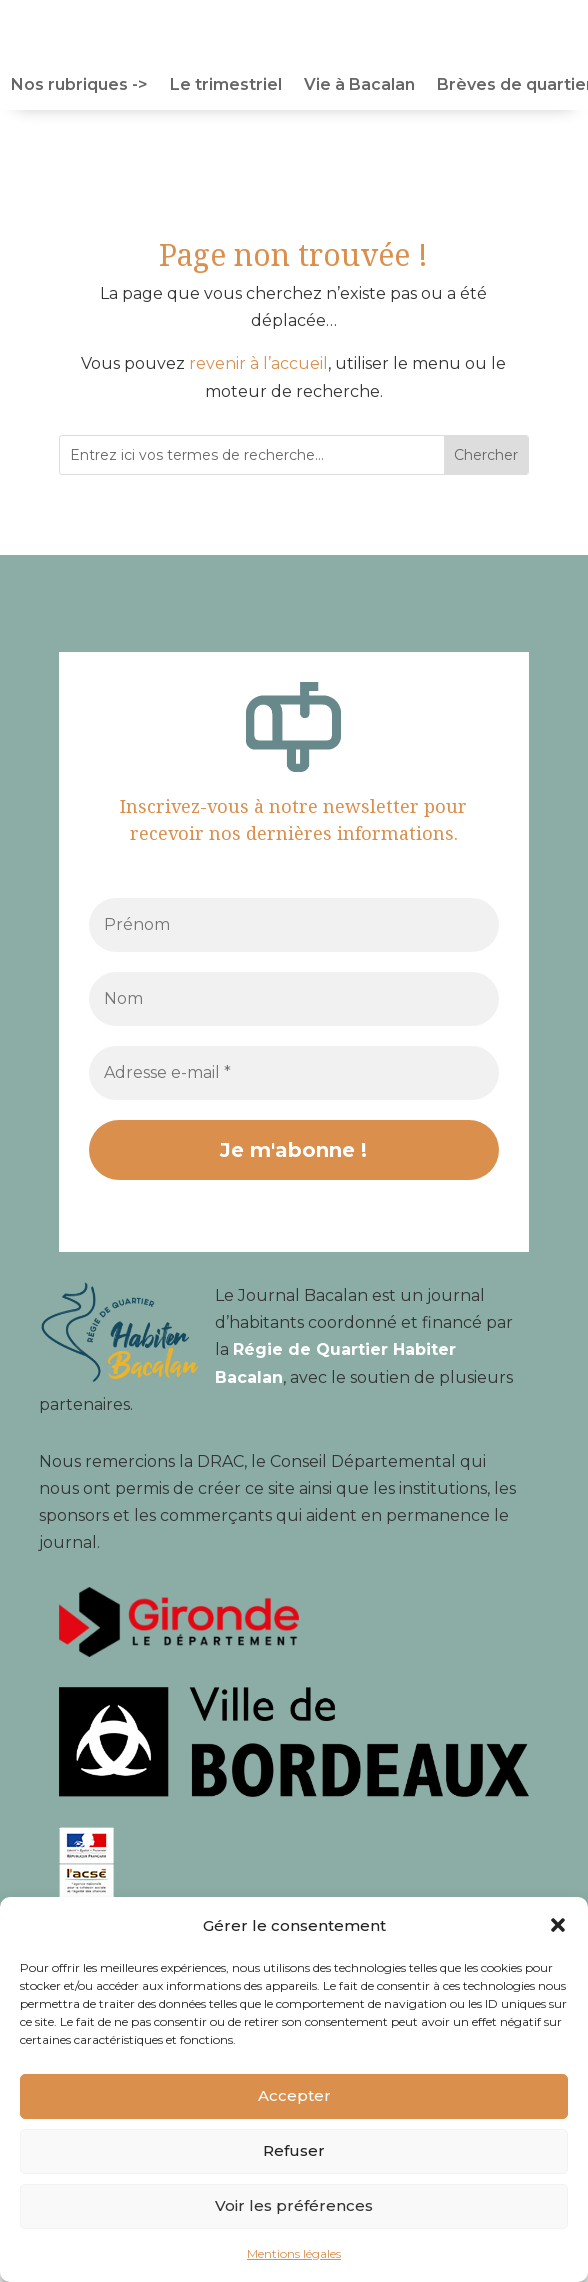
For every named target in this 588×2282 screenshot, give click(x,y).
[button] (558, 1925)
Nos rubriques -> (79, 86)
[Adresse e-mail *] (294, 1073)
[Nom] (294, 999)
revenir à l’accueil (258, 363)
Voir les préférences (294, 2205)
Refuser (294, 2150)
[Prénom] (294, 925)
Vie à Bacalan (359, 86)
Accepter (294, 2095)
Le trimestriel (226, 86)
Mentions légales (294, 2253)
